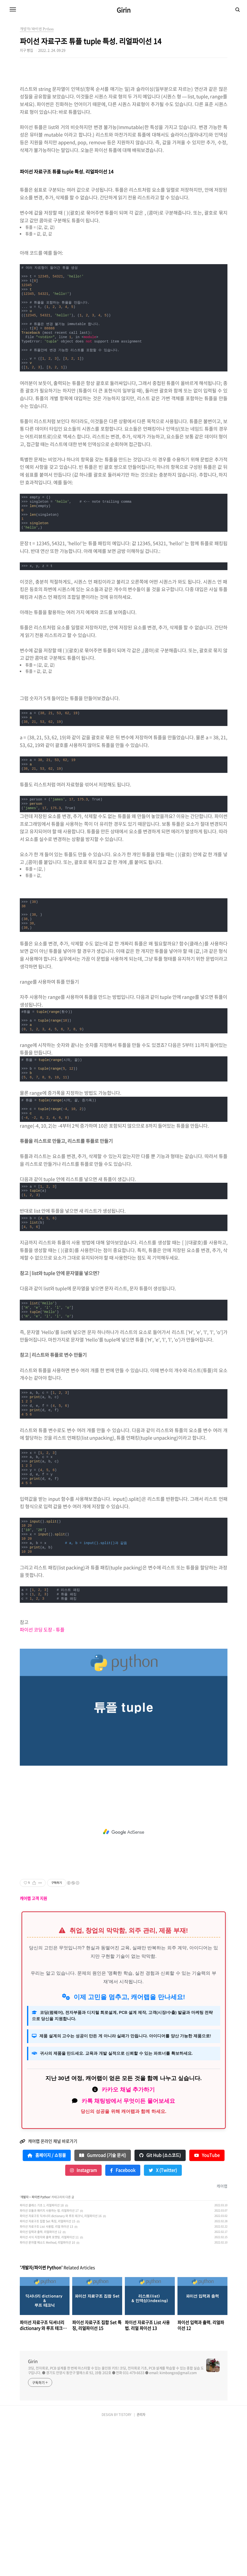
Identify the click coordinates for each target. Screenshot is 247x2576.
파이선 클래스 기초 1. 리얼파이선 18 (42, 2357)
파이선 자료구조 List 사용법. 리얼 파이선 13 (46, 2379)
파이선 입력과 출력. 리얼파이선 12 (40, 2384)
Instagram (83, 2322)
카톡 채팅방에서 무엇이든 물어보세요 (128, 2253)
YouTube (207, 2307)
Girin (124, 10)
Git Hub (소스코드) (160, 2307)
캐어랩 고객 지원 (33, 2051)
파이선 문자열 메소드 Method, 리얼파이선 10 (47, 2395)
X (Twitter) (163, 2322)
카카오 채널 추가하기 (128, 2242)
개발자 (24, 2349)
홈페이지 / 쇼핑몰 (47, 2307)
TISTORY (125, 2566)
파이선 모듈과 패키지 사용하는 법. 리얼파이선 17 (49, 2363)
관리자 (141, 2566)
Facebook (122, 2322)
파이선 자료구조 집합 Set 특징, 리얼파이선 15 (47, 2373)
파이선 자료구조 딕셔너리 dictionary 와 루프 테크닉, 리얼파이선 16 (61, 2368)
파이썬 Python (41, 2349)
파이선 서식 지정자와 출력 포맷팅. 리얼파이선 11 (49, 2389)
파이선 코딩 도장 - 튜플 (42, 1781)
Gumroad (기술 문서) (102, 2307)
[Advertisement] (123, 104)
